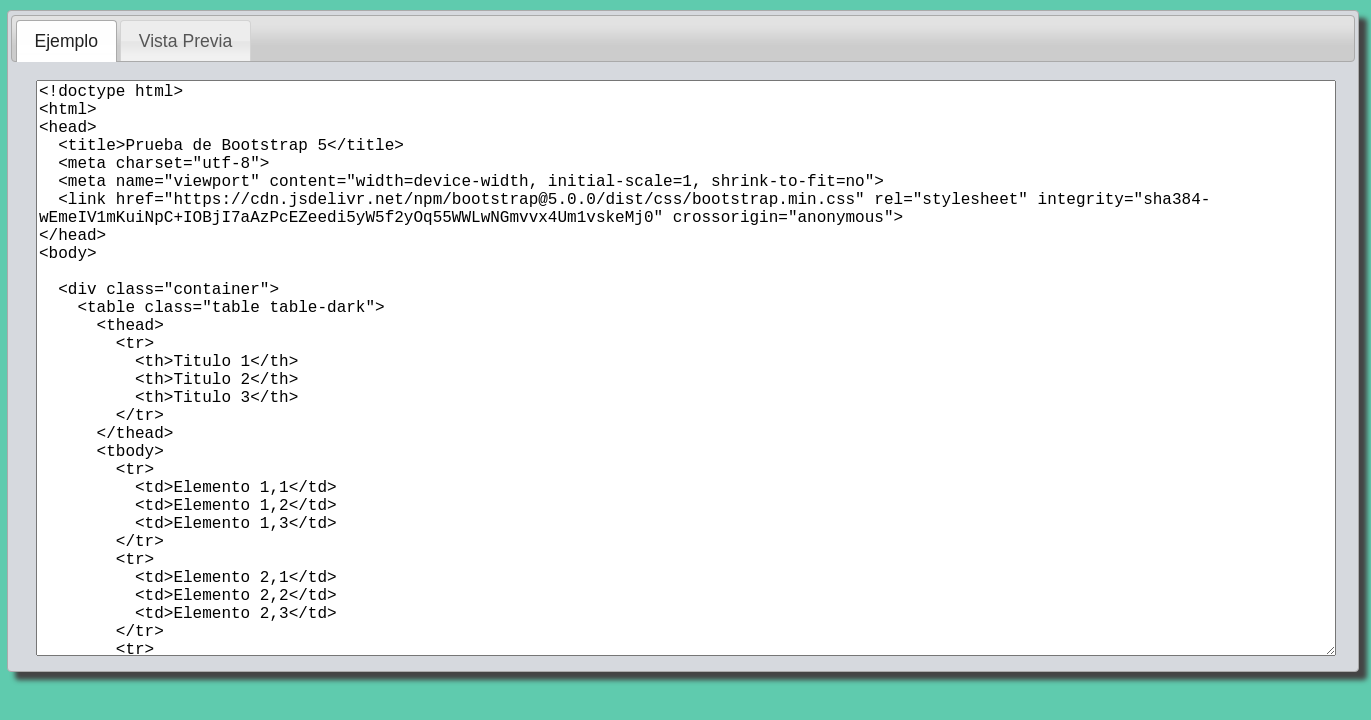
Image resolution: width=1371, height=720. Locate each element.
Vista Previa (186, 41)
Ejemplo (66, 41)
